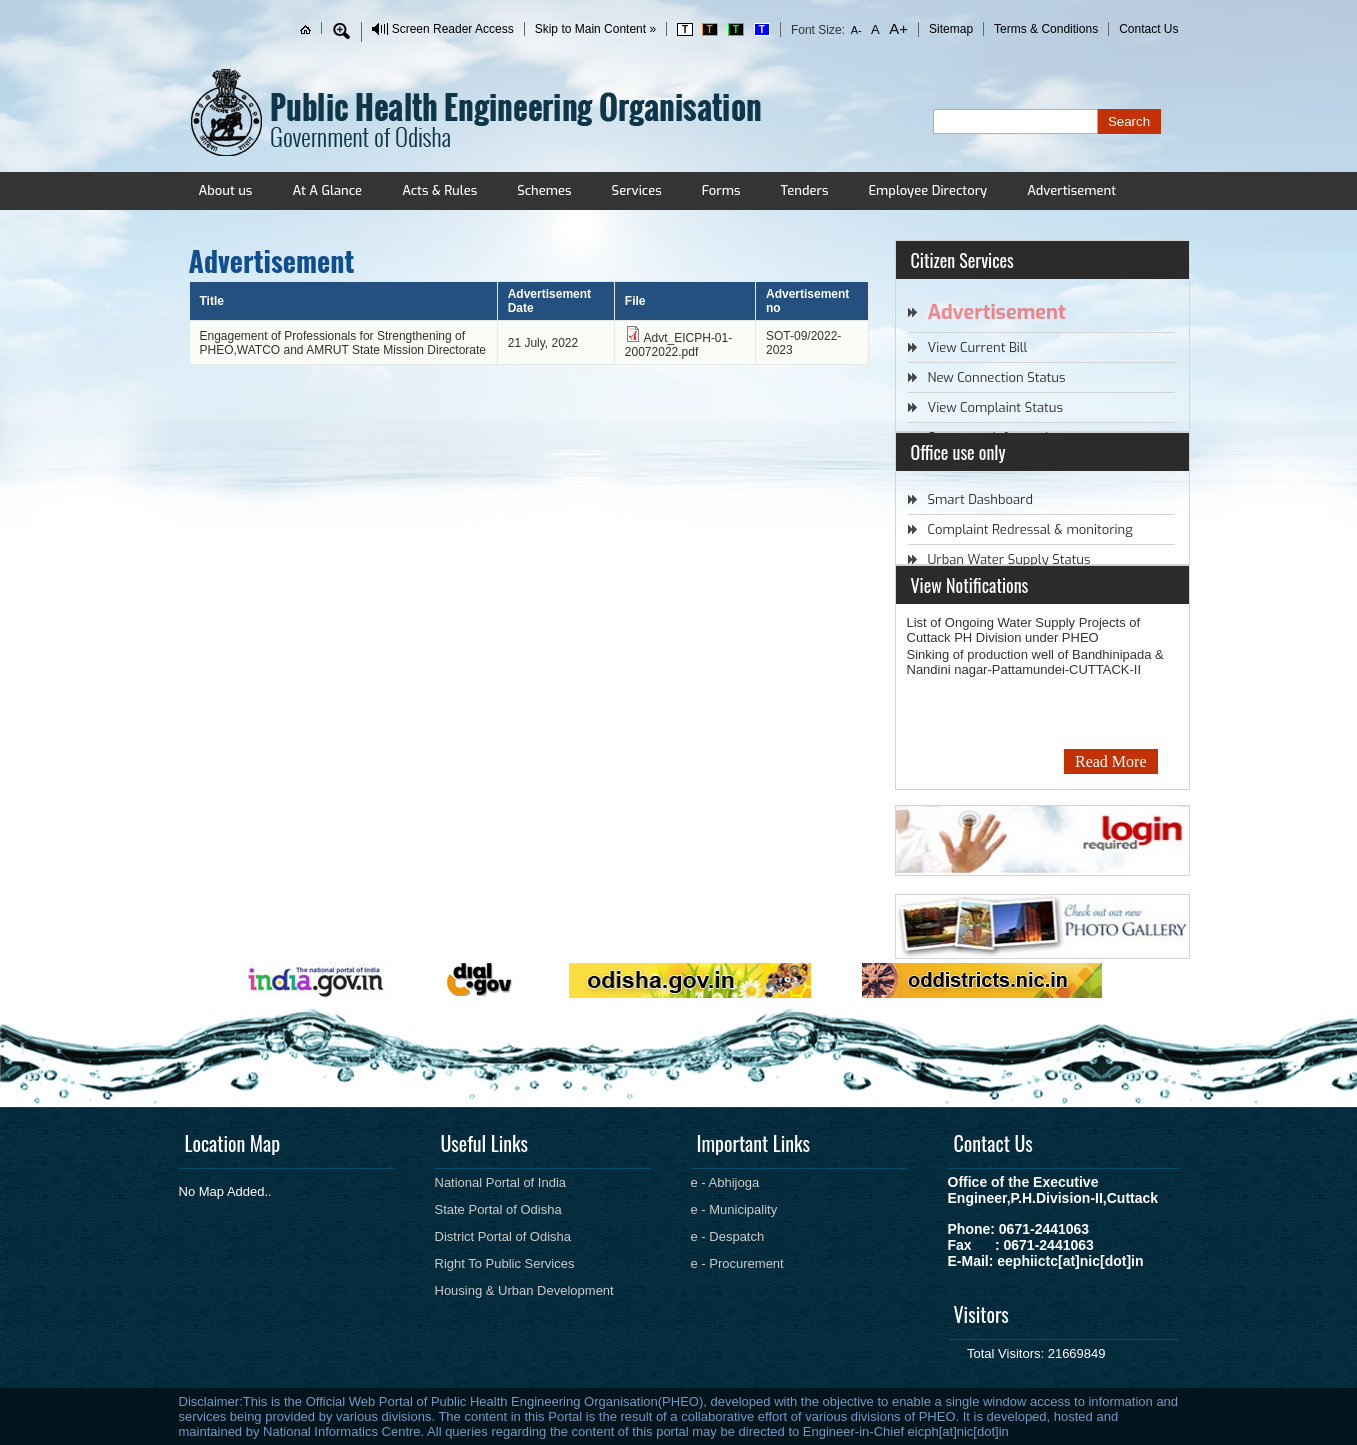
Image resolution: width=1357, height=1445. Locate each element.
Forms (721, 190)
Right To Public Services (505, 1263)
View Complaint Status (995, 407)
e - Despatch (728, 1236)
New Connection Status (997, 377)
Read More (1111, 761)
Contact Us (1148, 29)
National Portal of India (501, 1182)
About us (226, 190)
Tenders (804, 190)
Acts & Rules (439, 190)
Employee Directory (927, 190)
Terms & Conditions (1046, 29)
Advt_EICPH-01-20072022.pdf (678, 345)
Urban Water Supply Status (1009, 559)
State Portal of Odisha (498, 1209)
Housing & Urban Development (524, 1290)
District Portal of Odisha (503, 1236)
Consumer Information (996, 437)
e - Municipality (734, 1209)
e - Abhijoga (725, 1182)
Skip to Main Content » (595, 29)
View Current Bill (978, 347)
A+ (897, 28)
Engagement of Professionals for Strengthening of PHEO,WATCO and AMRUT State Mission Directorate (343, 343)
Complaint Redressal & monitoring (1030, 529)
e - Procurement (737, 1263)
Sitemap (951, 29)
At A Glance (327, 190)
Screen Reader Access (453, 29)
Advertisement (1071, 190)
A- (856, 30)
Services (637, 190)
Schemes (544, 190)
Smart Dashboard (980, 499)
